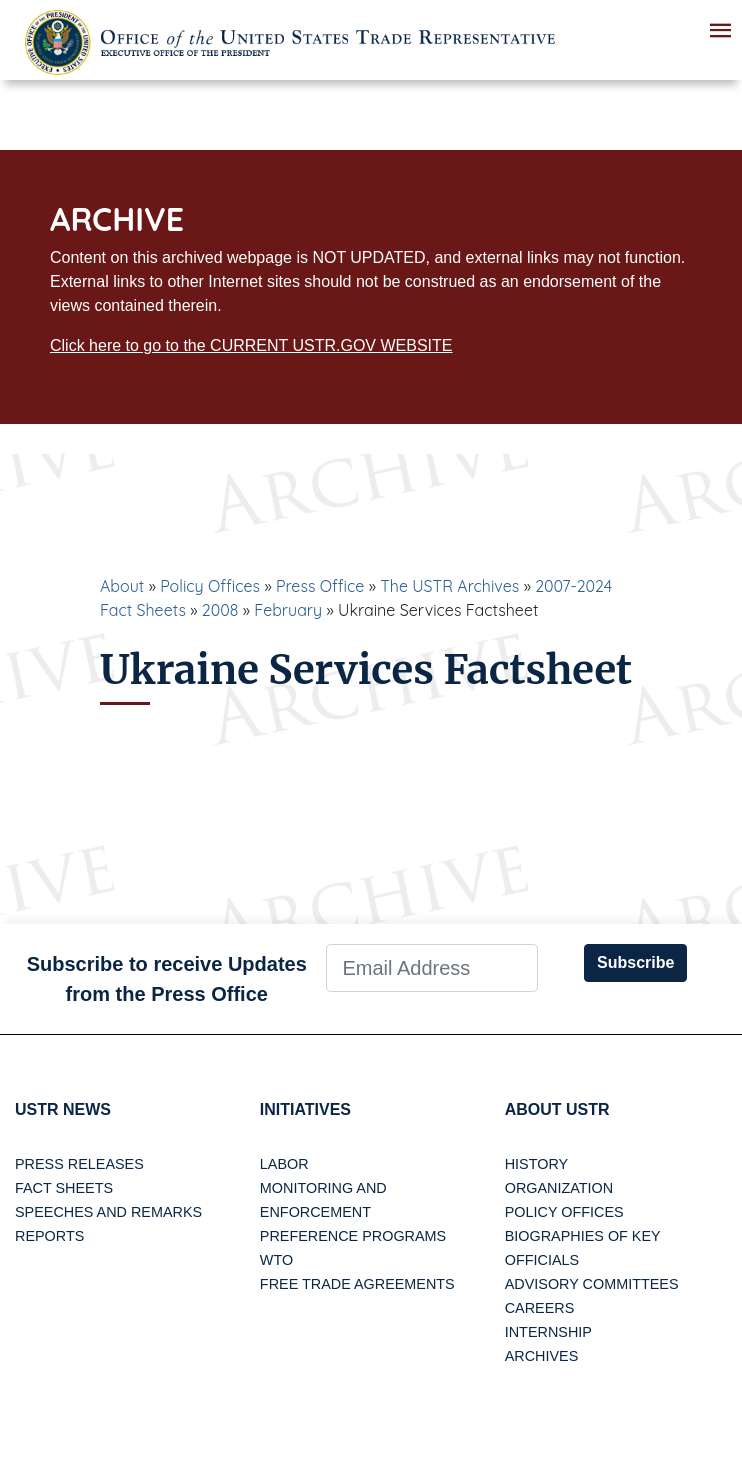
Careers (540, 1308)
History (536, 1164)
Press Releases (79, 1164)
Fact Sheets (64, 1188)
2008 (220, 610)
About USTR (557, 1109)
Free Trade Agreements (357, 1284)
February (288, 610)
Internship (548, 1332)
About (122, 586)
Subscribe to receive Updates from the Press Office (167, 979)
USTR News (63, 1109)
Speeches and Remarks (108, 1212)
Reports (49, 1236)
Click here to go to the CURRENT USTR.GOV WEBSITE (251, 345)
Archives (542, 1356)
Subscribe (635, 962)
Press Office (320, 586)
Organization (559, 1188)
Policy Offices (210, 586)
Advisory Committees (592, 1284)
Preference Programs (353, 1236)
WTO (276, 1260)
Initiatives (305, 1109)
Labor (284, 1164)
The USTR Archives (449, 586)
